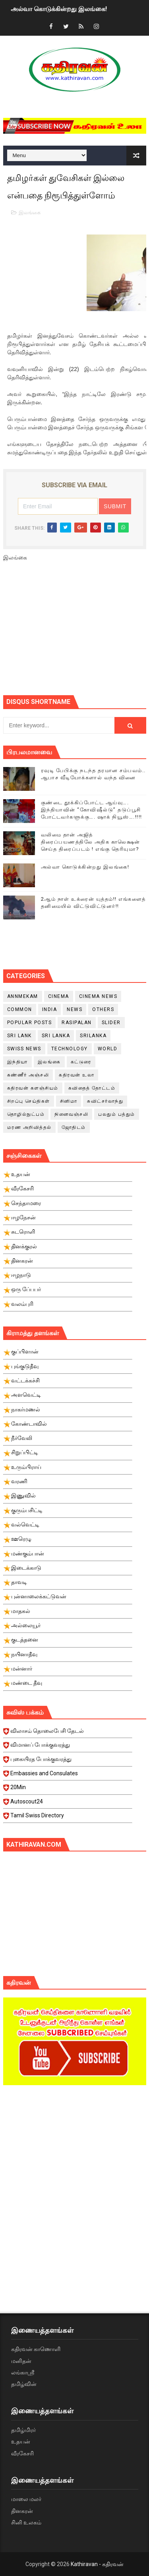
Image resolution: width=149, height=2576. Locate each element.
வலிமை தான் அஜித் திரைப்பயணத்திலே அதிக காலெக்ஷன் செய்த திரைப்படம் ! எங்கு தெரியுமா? (90, 842)
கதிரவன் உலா (76, 1075)
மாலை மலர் (26, 2499)
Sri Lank (19, 1035)
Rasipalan (77, 1022)
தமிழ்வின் (24, 2384)
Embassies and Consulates (67, 1775)
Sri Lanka (56, 1035)
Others (103, 1009)
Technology (69, 1049)
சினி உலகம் (26, 2522)
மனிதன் (21, 2361)
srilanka (93, 1035)
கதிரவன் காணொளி (35, 2349)
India (49, 1009)
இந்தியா (17, 1062)
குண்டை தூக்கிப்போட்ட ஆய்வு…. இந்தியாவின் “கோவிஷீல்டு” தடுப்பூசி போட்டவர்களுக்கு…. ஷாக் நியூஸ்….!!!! (91, 810)
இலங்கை (30, 212)
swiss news (24, 1049)
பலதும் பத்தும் (116, 1114)
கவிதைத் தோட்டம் (92, 1088)
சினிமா (68, 1101)
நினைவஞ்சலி (71, 1114)
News (74, 1009)
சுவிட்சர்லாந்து (105, 1101)
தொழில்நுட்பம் (26, 1114)
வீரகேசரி (22, 2453)
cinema (58, 996)
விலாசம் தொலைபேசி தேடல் (67, 1733)
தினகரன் (22, 2511)
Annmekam (22, 996)
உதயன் (20, 2441)
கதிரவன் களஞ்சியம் (32, 1088)
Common (19, 1009)
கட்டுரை (81, 1062)
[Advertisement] (76, 631)
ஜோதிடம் (74, 1127)
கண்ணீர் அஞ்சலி (28, 1075)
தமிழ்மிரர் (23, 2430)
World (108, 1049)
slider (111, 1022)
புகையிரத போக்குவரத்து (67, 1761)
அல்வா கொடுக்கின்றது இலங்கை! (59, 9)
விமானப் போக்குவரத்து (67, 1747)
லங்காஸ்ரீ (22, 2372)
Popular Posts (29, 1022)
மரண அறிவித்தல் (29, 1127)
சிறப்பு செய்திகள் (28, 1101)
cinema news (98, 996)
